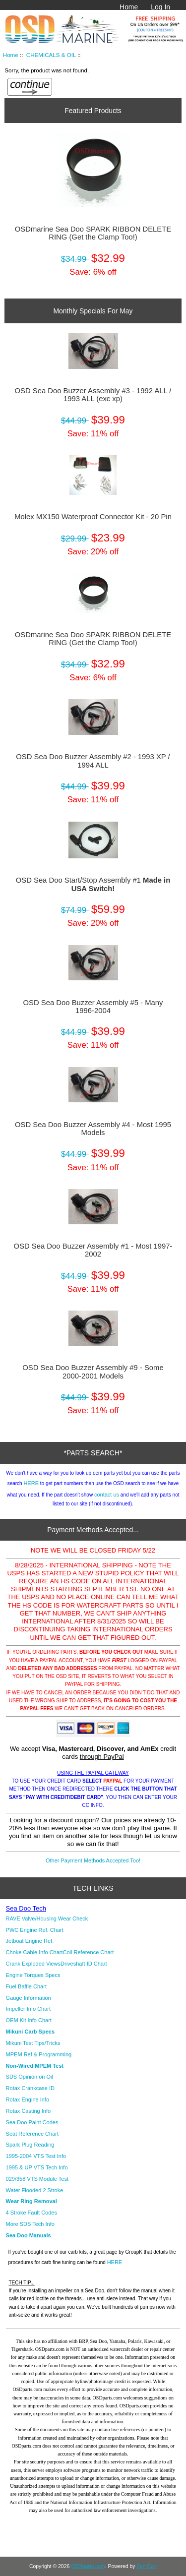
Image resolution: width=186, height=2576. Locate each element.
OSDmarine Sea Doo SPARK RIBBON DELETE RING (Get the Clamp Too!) (93, 233)
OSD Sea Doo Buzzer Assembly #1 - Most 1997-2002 (93, 1250)
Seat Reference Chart (32, 2134)
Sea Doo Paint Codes (32, 2122)
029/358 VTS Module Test (37, 2179)
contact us (106, 1495)
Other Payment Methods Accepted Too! (93, 1860)
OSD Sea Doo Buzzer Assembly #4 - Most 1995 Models (93, 1129)
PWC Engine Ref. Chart (34, 1930)
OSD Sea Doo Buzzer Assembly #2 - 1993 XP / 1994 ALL (93, 761)
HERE (31, 1483)
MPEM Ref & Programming (39, 2054)
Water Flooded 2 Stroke (34, 2190)
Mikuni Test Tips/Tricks (33, 2043)
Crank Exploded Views (33, 1964)
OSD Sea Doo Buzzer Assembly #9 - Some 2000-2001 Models (92, 1371)
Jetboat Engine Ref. (30, 1941)
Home (129, 7)
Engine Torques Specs (33, 1975)
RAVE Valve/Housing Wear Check (47, 1918)
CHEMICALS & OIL (51, 55)
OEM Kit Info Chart (29, 2020)
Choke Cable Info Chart (34, 1952)
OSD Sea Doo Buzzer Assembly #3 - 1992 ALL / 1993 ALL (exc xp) (93, 395)
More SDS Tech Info (30, 2224)
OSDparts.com (88, 2566)
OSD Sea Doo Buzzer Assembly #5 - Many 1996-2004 (93, 1007)
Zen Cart (146, 2566)
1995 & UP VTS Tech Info (37, 2167)
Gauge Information (28, 1998)
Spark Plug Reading (30, 2145)
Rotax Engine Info (27, 2099)
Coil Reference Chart (88, 1952)
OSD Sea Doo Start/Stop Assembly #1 (93, 884)
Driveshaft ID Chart (84, 1964)
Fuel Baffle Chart (26, 1986)
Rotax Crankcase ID (30, 2088)
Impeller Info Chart (28, 2009)
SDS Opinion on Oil (29, 2077)
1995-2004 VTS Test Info (36, 2156)
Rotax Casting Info (28, 2111)
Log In (160, 7)
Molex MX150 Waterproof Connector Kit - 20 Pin (93, 517)
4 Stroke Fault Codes (31, 2213)
